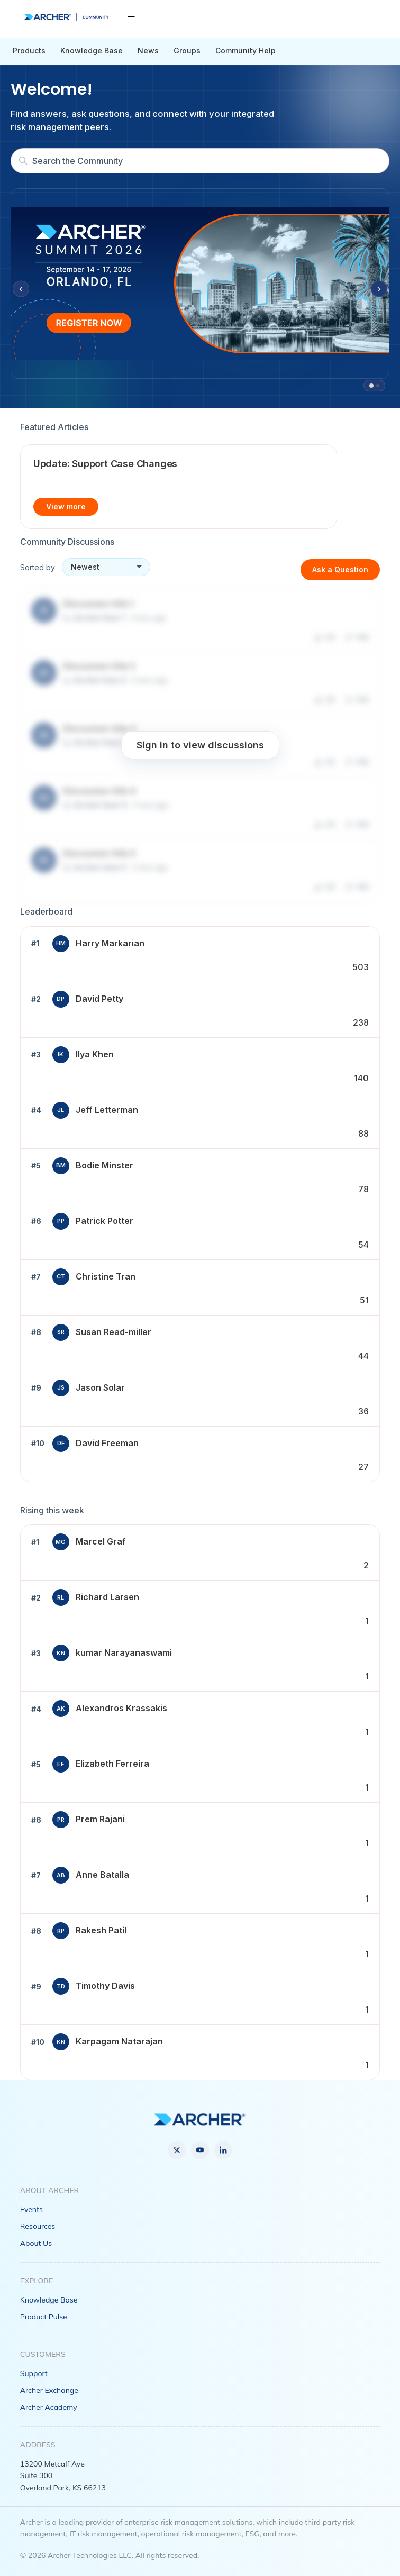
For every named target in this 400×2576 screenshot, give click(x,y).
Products (29, 50)
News (148, 50)
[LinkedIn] (223, 2150)
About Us (36, 2243)
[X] (177, 2150)
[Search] (200, 160)
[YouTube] (200, 2150)
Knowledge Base (91, 50)
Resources (38, 2226)
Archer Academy (48, 2407)
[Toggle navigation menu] (131, 19)
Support (34, 2373)
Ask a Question (340, 569)
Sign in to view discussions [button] (200, 745)
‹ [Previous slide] (21, 288)
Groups (187, 50)
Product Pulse (43, 2317)
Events (31, 2209)
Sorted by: (38, 567)
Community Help (245, 50)
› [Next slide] (379, 288)
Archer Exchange (49, 2390)
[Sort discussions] (106, 567)
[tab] (371, 385)
